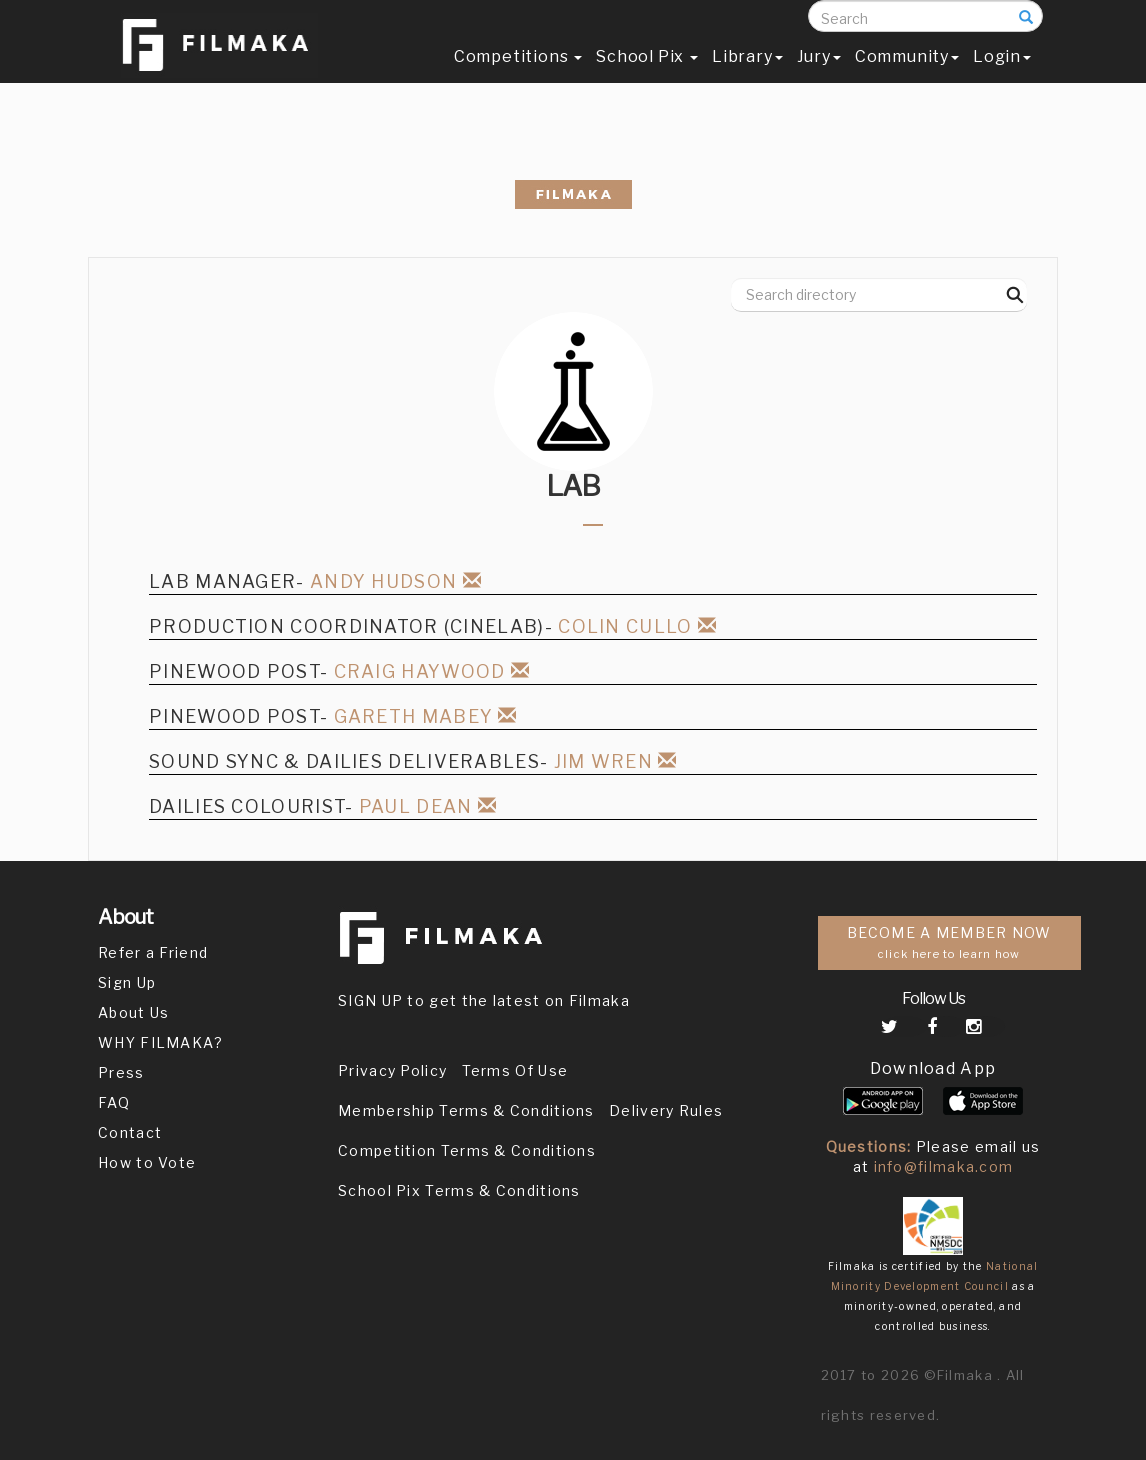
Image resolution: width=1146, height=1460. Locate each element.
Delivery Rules (666, 1110)
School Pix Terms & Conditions (459, 1190)
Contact (130, 1132)
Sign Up (127, 982)
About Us (133, 1012)
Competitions (518, 76)
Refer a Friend (153, 952)
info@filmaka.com (944, 1166)
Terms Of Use (515, 1070)
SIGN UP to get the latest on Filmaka (484, 1000)
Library (747, 76)
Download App (933, 1068)
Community (907, 76)
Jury (819, 76)
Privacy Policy (392, 1070)
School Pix (647, 76)
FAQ (114, 1102)
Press (121, 1072)
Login (1002, 76)
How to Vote (147, 1162)
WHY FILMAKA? (161, 1042)
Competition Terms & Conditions (467, 1150)
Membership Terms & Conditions (466, 1110)
